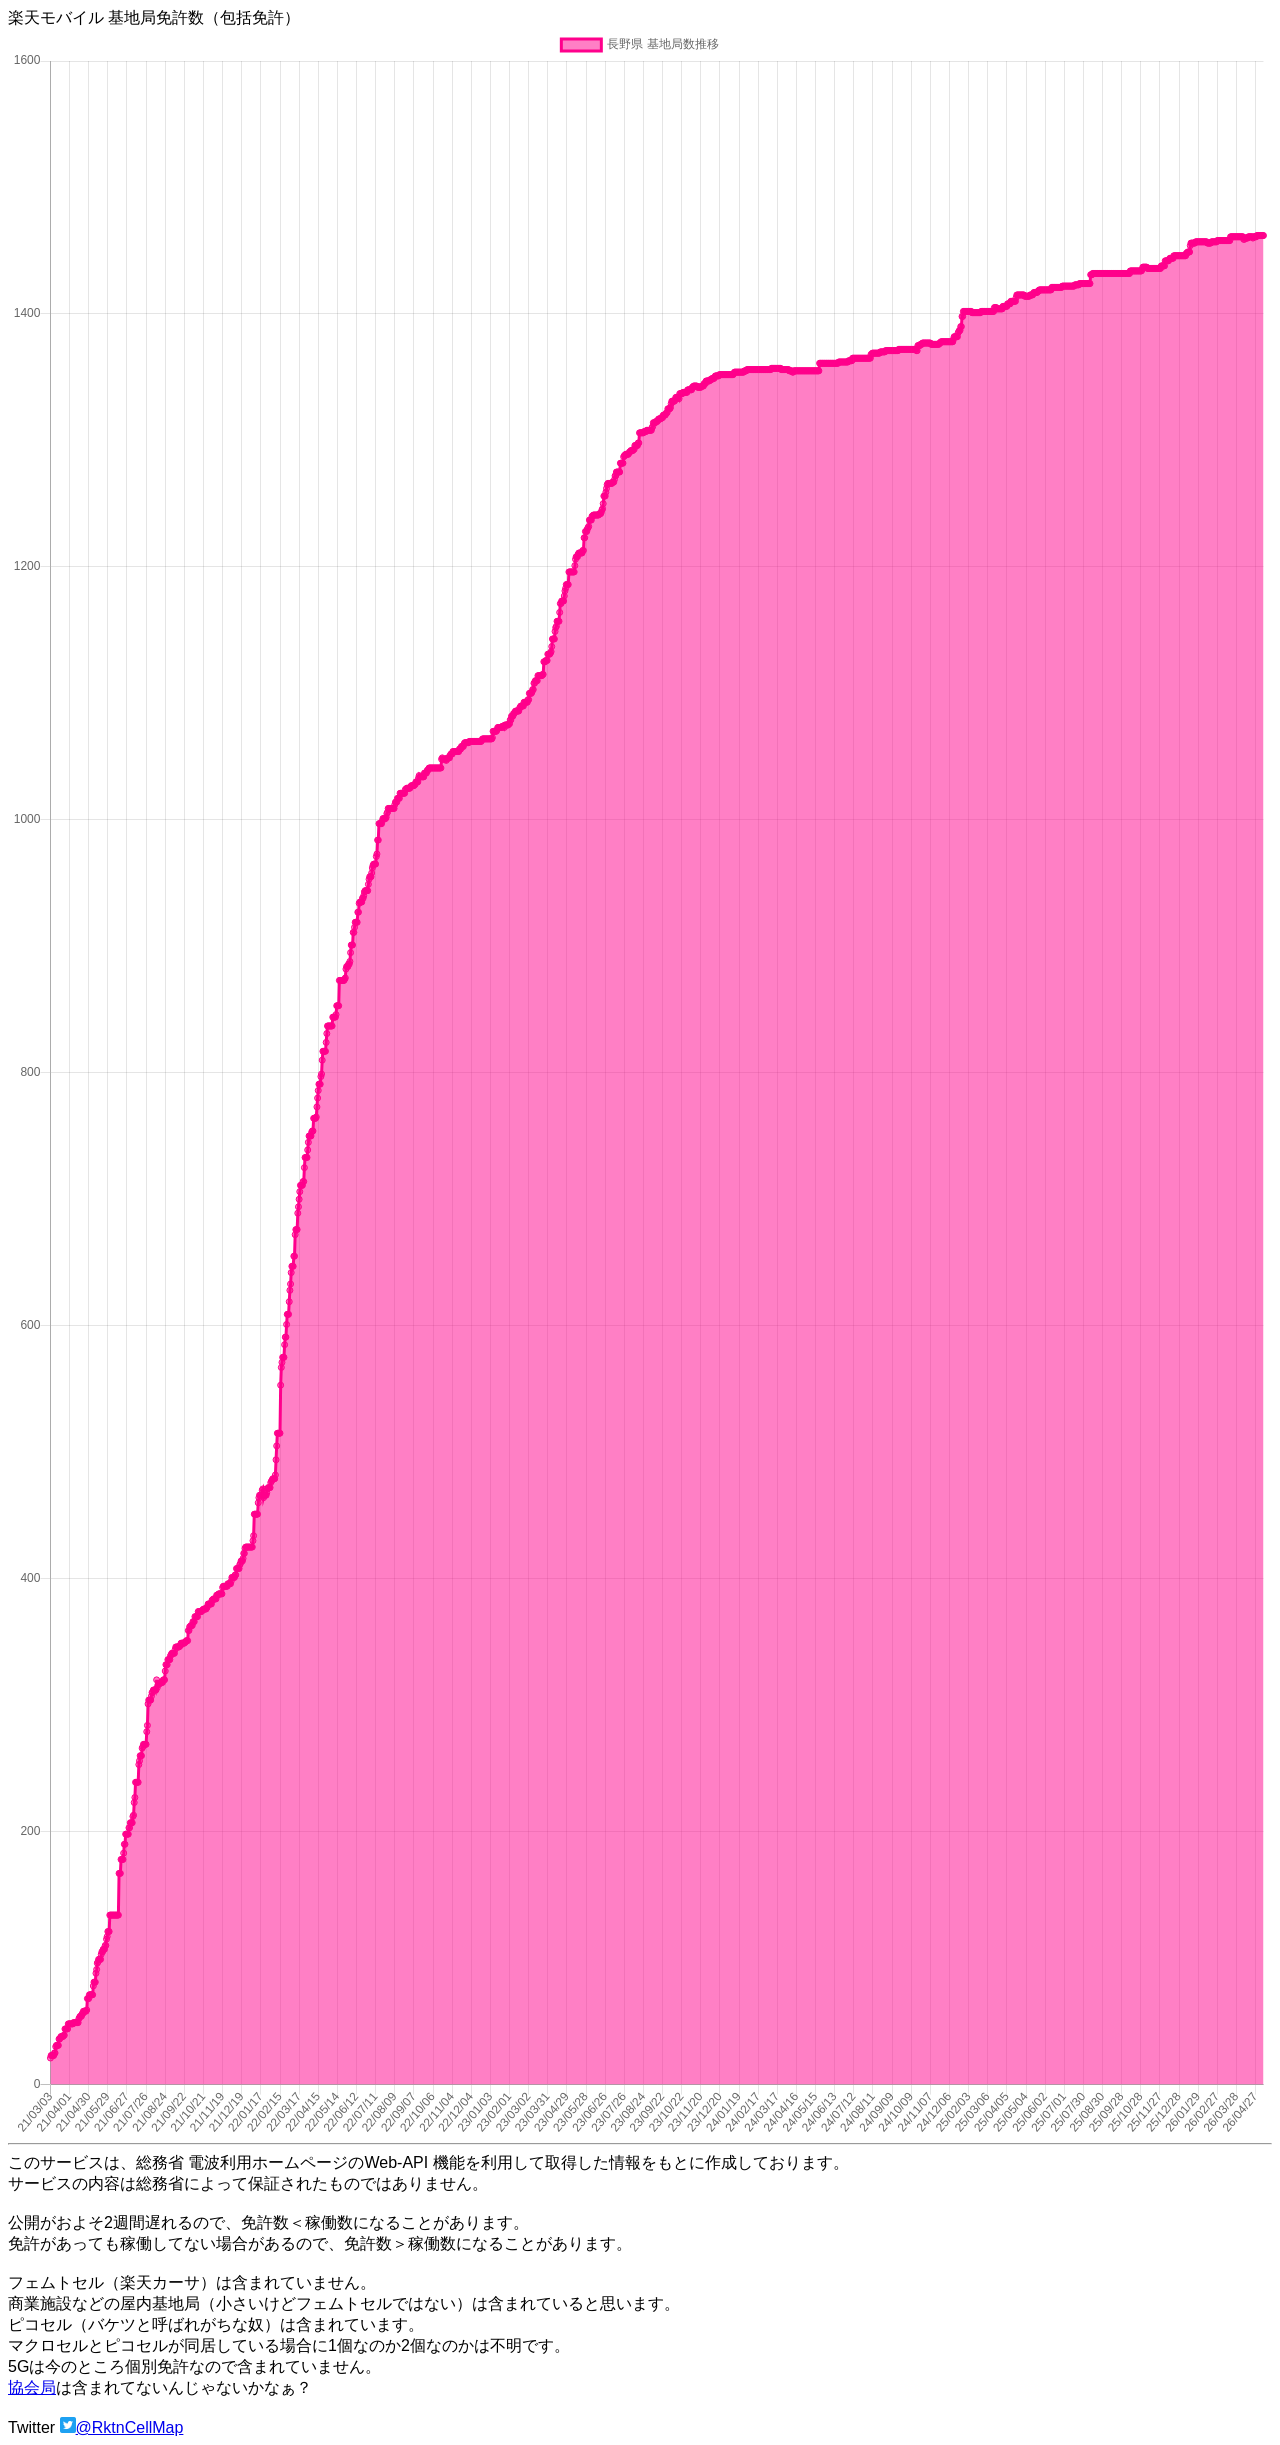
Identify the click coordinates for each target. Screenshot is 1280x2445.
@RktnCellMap (130, 2427)
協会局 (32, 2387)
